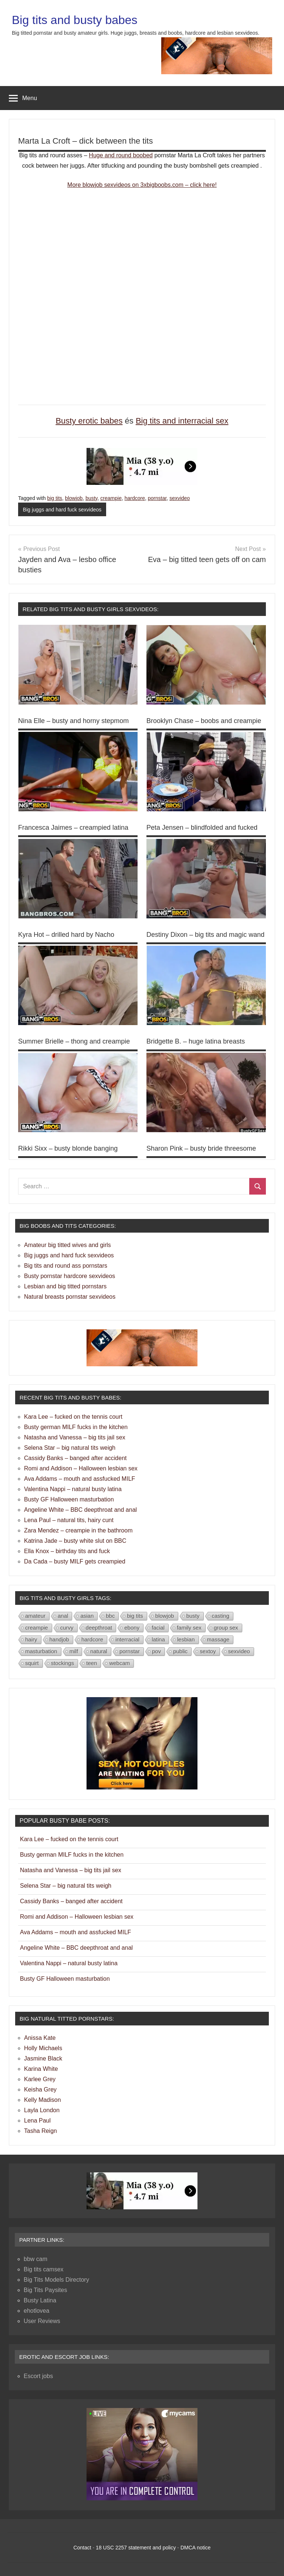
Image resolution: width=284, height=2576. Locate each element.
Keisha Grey (40, 2089)
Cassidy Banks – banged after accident (75, 1458)
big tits (54, 498)
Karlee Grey (39, 2079)
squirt (32, 1663)
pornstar (157, 498)
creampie (111, 498)
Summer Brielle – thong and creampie (74, 1041)
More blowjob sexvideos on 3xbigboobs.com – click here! (142, 185)
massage (218, 1639)
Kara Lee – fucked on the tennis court (73, 1417)
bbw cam (35, 2259)
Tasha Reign (40, 2131)
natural (98, 1651)
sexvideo (179, 498)
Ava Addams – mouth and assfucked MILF (79, 1479)
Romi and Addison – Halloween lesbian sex (81, 1468)
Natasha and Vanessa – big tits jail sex (74, 1437)
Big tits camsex (44, 2269)
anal (63, 1616)
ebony (131, 1627)
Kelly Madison (42, 2100)
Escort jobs (38, 2376)
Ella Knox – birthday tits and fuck (67, 1551)
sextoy (208, 1651)
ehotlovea (36, 2311)
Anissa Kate (39, 2038)
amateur (35, 1616)
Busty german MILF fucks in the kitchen (76, 1427)
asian (87, 1616)
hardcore (135, 498)
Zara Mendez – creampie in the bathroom (78, 1530)
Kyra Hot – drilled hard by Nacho (66, 934)
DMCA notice (195, 2548)
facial (158, 1627)
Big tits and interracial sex (182, 420)
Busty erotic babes (88, 420)
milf (74, 1651)
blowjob (73, 498)
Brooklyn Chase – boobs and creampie (203, 720)
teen (91, 1663)
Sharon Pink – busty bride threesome (201, 1148)
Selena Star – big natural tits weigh (69, 1448)
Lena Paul (37, 2120)
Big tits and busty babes (75, 20)
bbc (110, 1616)
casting (221, 1616)
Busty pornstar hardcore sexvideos (69, 1276)
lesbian (186, 1639)
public (180, 1651)
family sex (189, 1627)
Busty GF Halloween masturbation (69, 1499)
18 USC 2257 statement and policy (136, 2548)
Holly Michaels (43, 2048)
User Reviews (42, 2321)
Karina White (41, 2069)
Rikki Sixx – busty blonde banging (68, 1148)
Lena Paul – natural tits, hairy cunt (69, 1520)
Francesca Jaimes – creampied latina (73, 827)
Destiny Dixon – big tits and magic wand (205, 934)
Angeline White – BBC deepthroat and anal (80, 1510)
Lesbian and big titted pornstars (65, 1286)
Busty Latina (40, 2300)
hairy (31, 1639)
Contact (82, 2548)
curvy (67, 1627)
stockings (62, 1663)
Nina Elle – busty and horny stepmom (73, 720)
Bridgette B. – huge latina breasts (195, 1041)
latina (158, 1639)
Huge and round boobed (121, 155)
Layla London (42, 2110)
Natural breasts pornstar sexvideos (69, 1297)
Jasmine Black (43, 2058)
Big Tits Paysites (45, 2290)
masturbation (41, 1651)
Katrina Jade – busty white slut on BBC (75, 1541)
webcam (119, 1663)
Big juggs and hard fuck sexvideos (62, 510)
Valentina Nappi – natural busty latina (73, 1489)
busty (91, 498)
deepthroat (99, 1627)
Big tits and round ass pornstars (65, 1266)
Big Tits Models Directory (56, 2280)
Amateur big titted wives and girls (67, 1245)
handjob (59, 1639)
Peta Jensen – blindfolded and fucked (201, 827)
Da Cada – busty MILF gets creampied (74, 1561)
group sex (226, 1627)
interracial (127, 1639)
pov (156, 1651)
